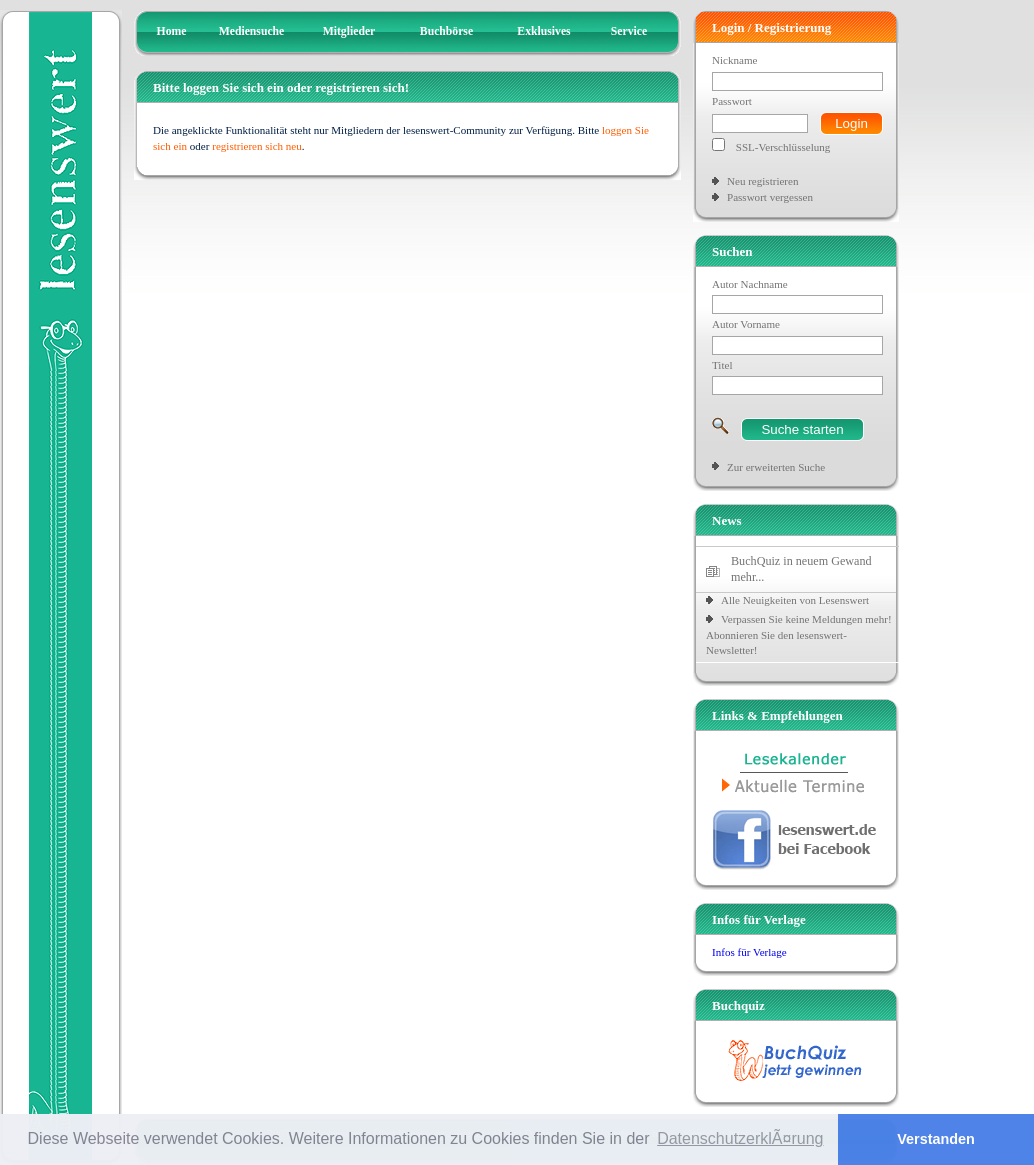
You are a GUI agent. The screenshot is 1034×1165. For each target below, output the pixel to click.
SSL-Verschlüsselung (783, 147)
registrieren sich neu (257, 146)
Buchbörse (446, 31)
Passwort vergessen (770, 197)
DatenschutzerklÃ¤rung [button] (740, 1138)
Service (629, 31)
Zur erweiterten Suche (776, 467)
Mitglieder (349, 31)
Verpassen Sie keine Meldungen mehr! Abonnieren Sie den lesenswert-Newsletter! (799, 634)
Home (172, 31)
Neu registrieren (762, 181)
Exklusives (543, 31)
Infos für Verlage (749, 952)
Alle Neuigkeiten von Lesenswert (795, 600)
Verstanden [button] (936, 1139)
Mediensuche (252, 31)
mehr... (747, 577)
